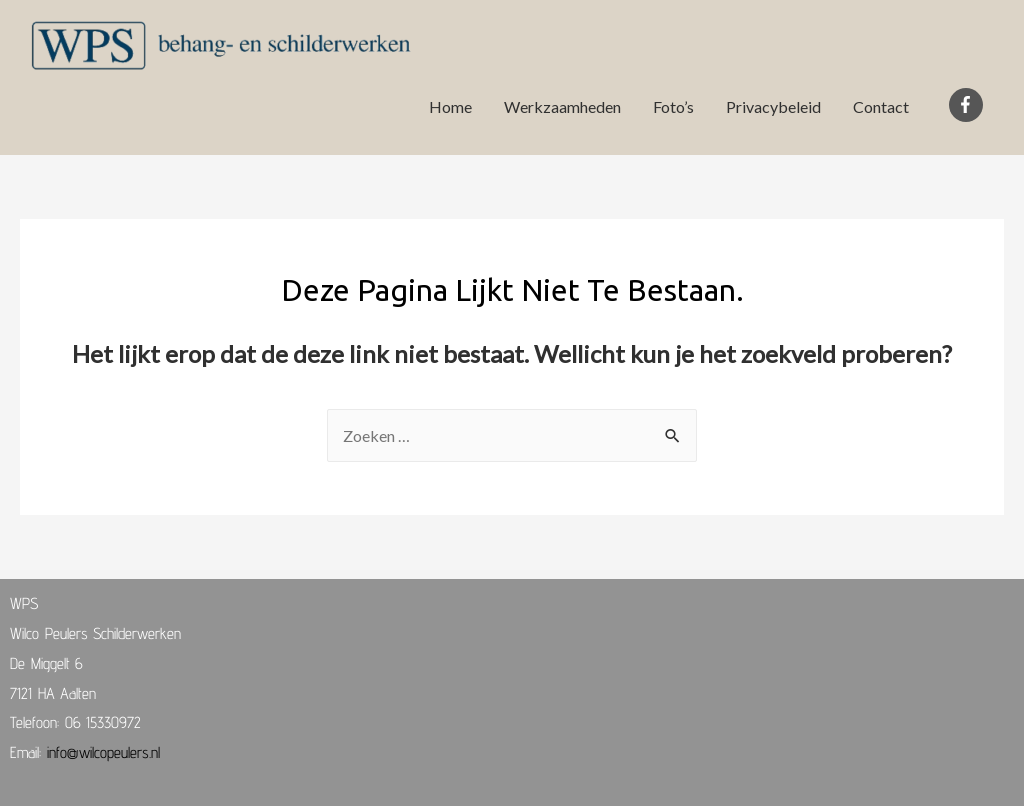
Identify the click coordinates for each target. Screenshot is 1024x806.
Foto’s (673, 106)
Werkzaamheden (562, 106)
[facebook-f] (968, 105)
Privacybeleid (773, 106)
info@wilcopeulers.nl (103, 752)
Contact (881, 106)
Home (450, 106)
